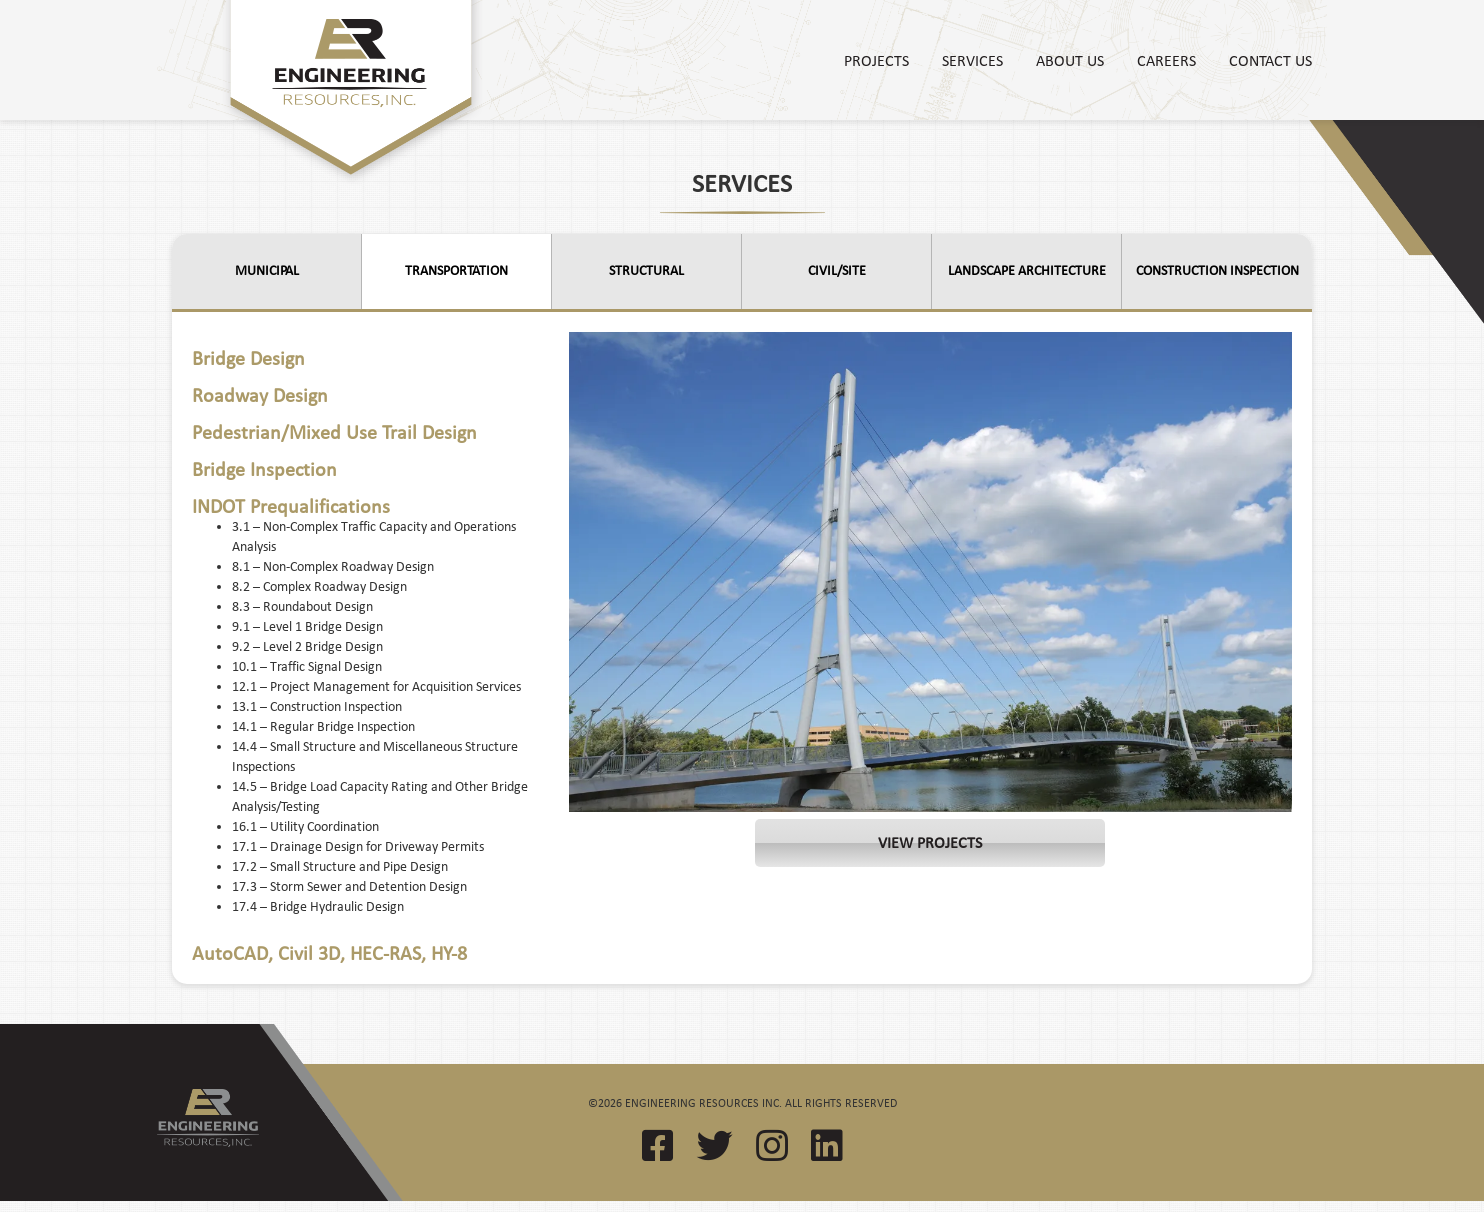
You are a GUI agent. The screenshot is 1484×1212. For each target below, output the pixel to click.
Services (972, 60)
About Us (1070, 60)
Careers (1166, 60)
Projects (876, 60)
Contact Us (1270, 60)
